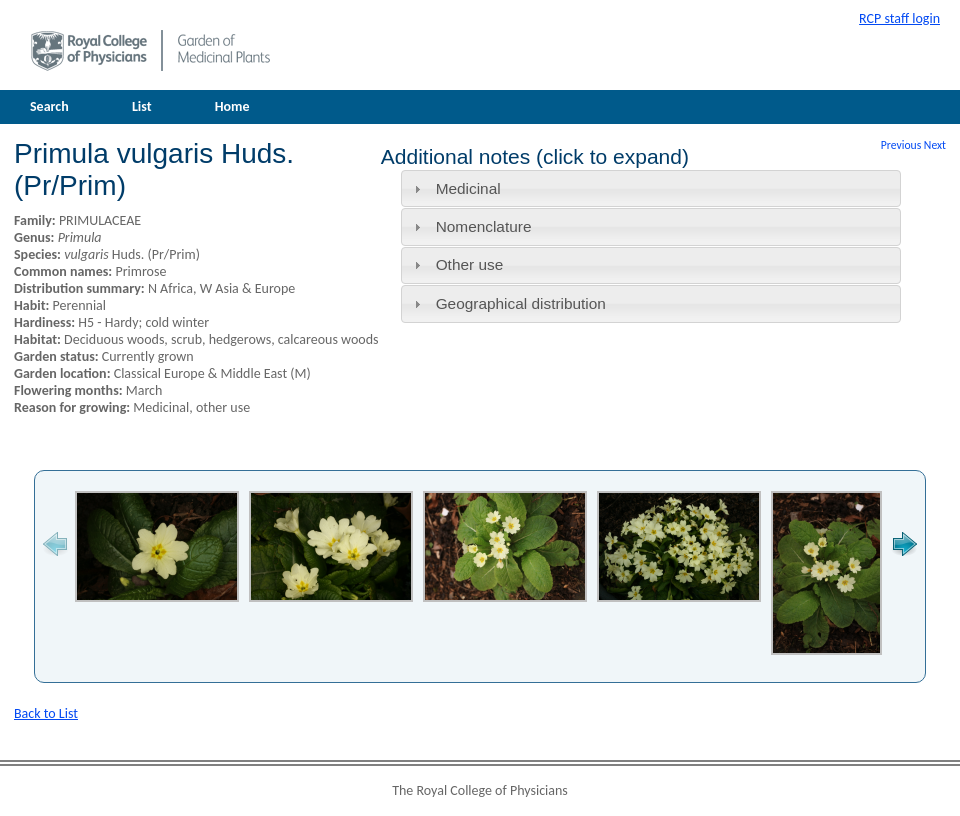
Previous (901, 145)
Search (49, 106)
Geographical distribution (521, 303)
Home (232, 106)
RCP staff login (899, 18)
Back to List (46, 713)
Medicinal (468, 188)
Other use (470, 264)
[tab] (651, 188)
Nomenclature (484, 226)
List (142, 106)
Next (935, 145)
